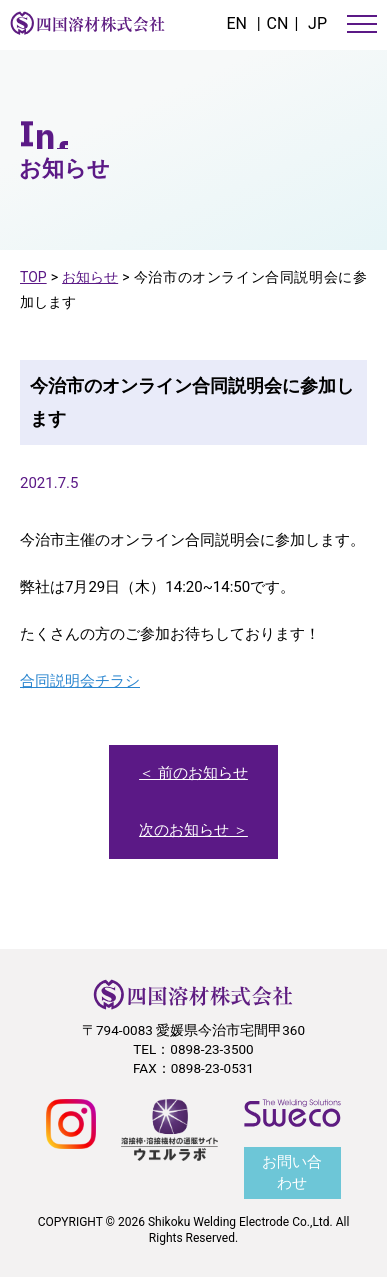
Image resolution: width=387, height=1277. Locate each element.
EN (236, 23)
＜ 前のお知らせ (193, 773)
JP (317, 23)
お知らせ (90, 277)
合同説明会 (57, 681)
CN (278, 23)
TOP (33, 277)
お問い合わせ (292, 1172)
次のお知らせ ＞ (193, 830)
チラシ (117, 681)
